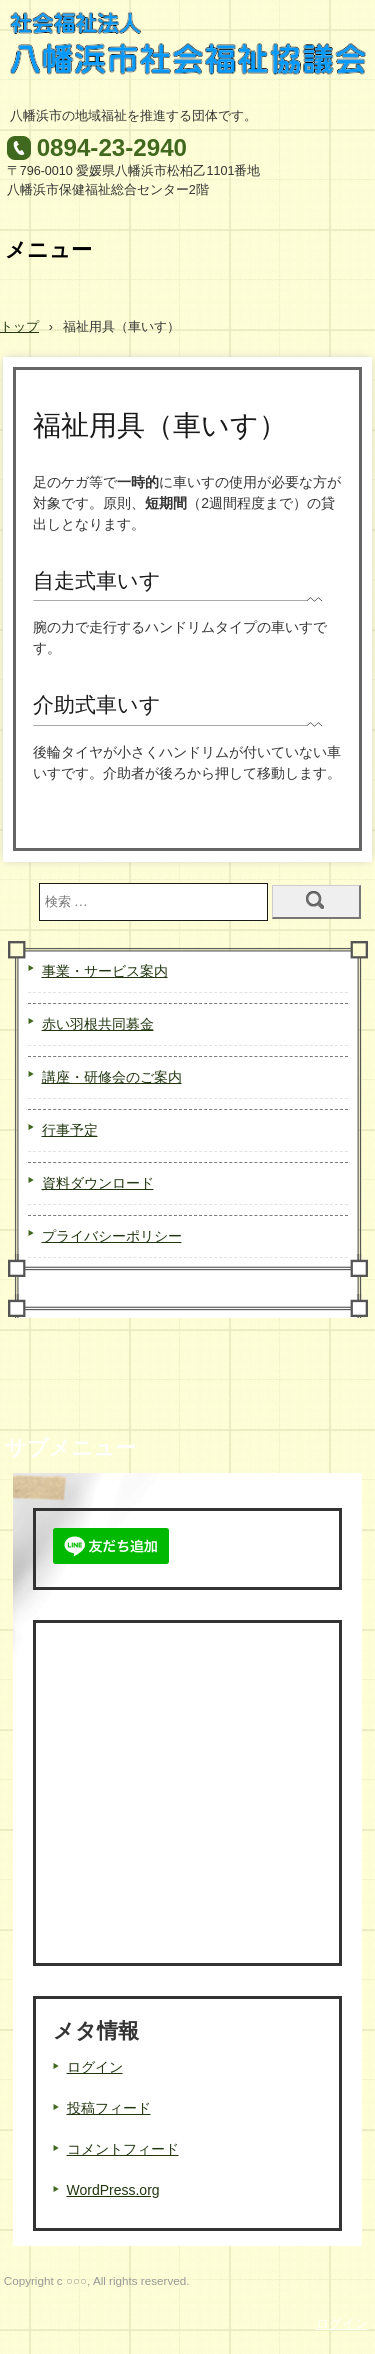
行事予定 (70, 1130)
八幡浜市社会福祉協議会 (188, 53)
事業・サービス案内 (105, 971)
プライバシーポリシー (112, 1236)
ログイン (95, 2067)
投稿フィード (109, 2108)
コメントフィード (123, 2149)
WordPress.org (113, 2190)
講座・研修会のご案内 (112, 1077)
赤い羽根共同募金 (98, 1024)
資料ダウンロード (98, 1183)
